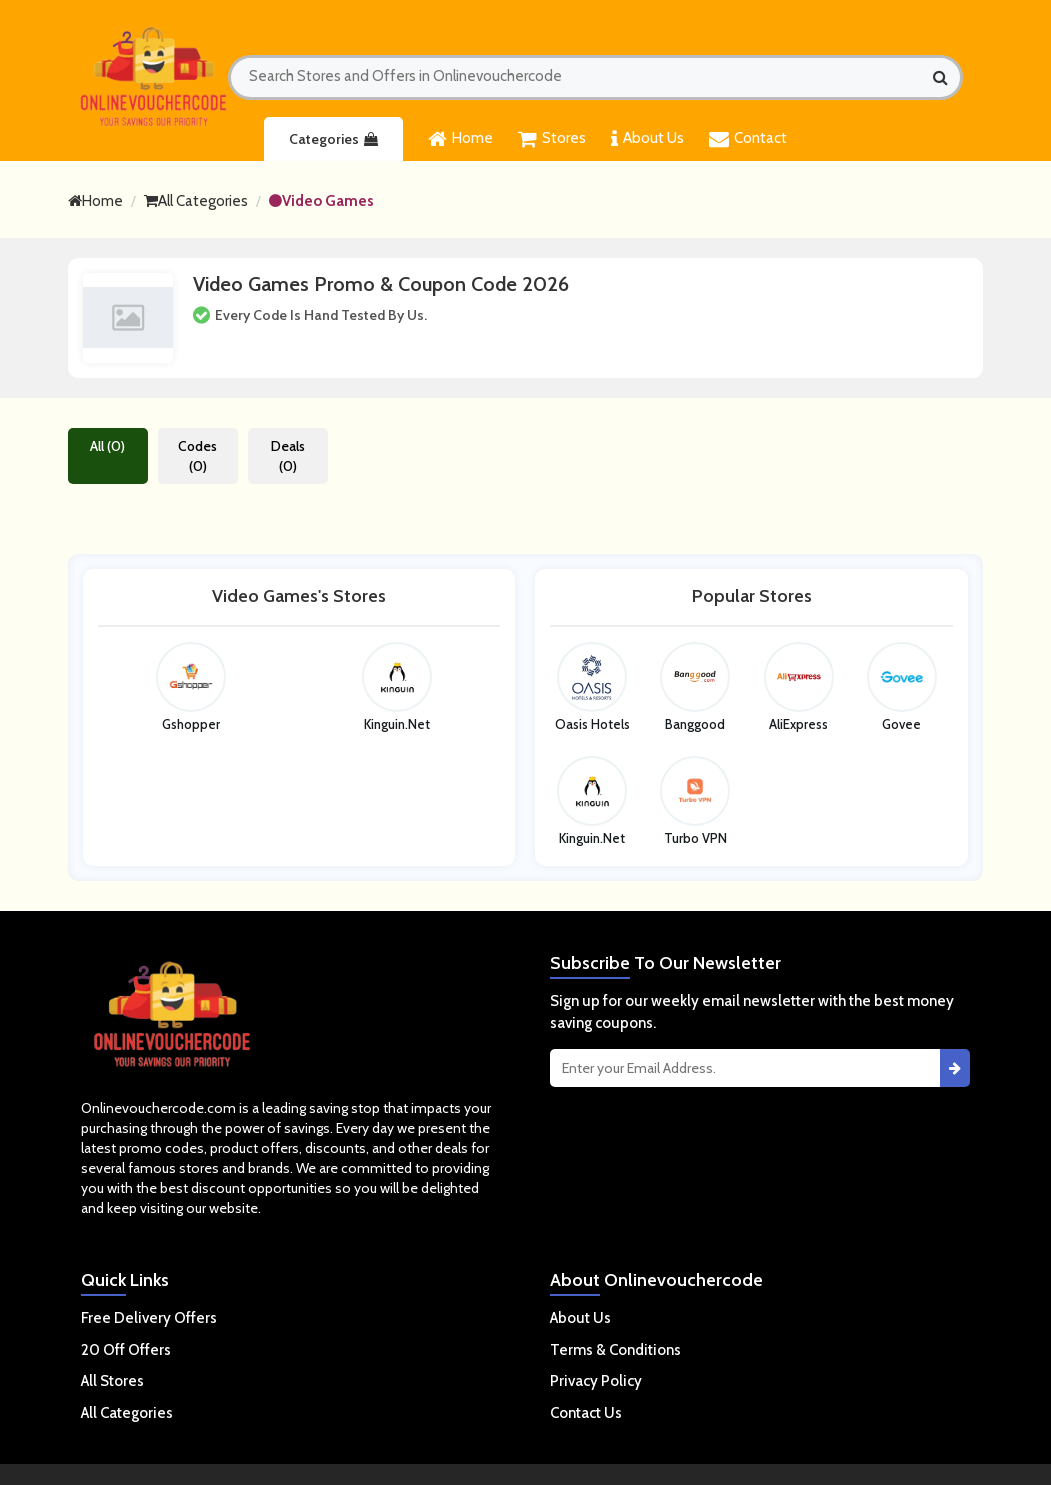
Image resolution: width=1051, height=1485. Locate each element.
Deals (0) (288, 456)
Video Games (321, 201)
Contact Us (586, 1413)
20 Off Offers (126, 1350)
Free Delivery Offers (149, 1318)
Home (460, 139)
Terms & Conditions (615, 1350)
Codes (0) (197, 456)
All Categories (196, 201)
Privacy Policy (596, 1381)
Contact (748, 139)
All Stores (112, 1381)
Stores (552, 139)
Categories (333, 139)
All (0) (107, 446)
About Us (647, 139)
